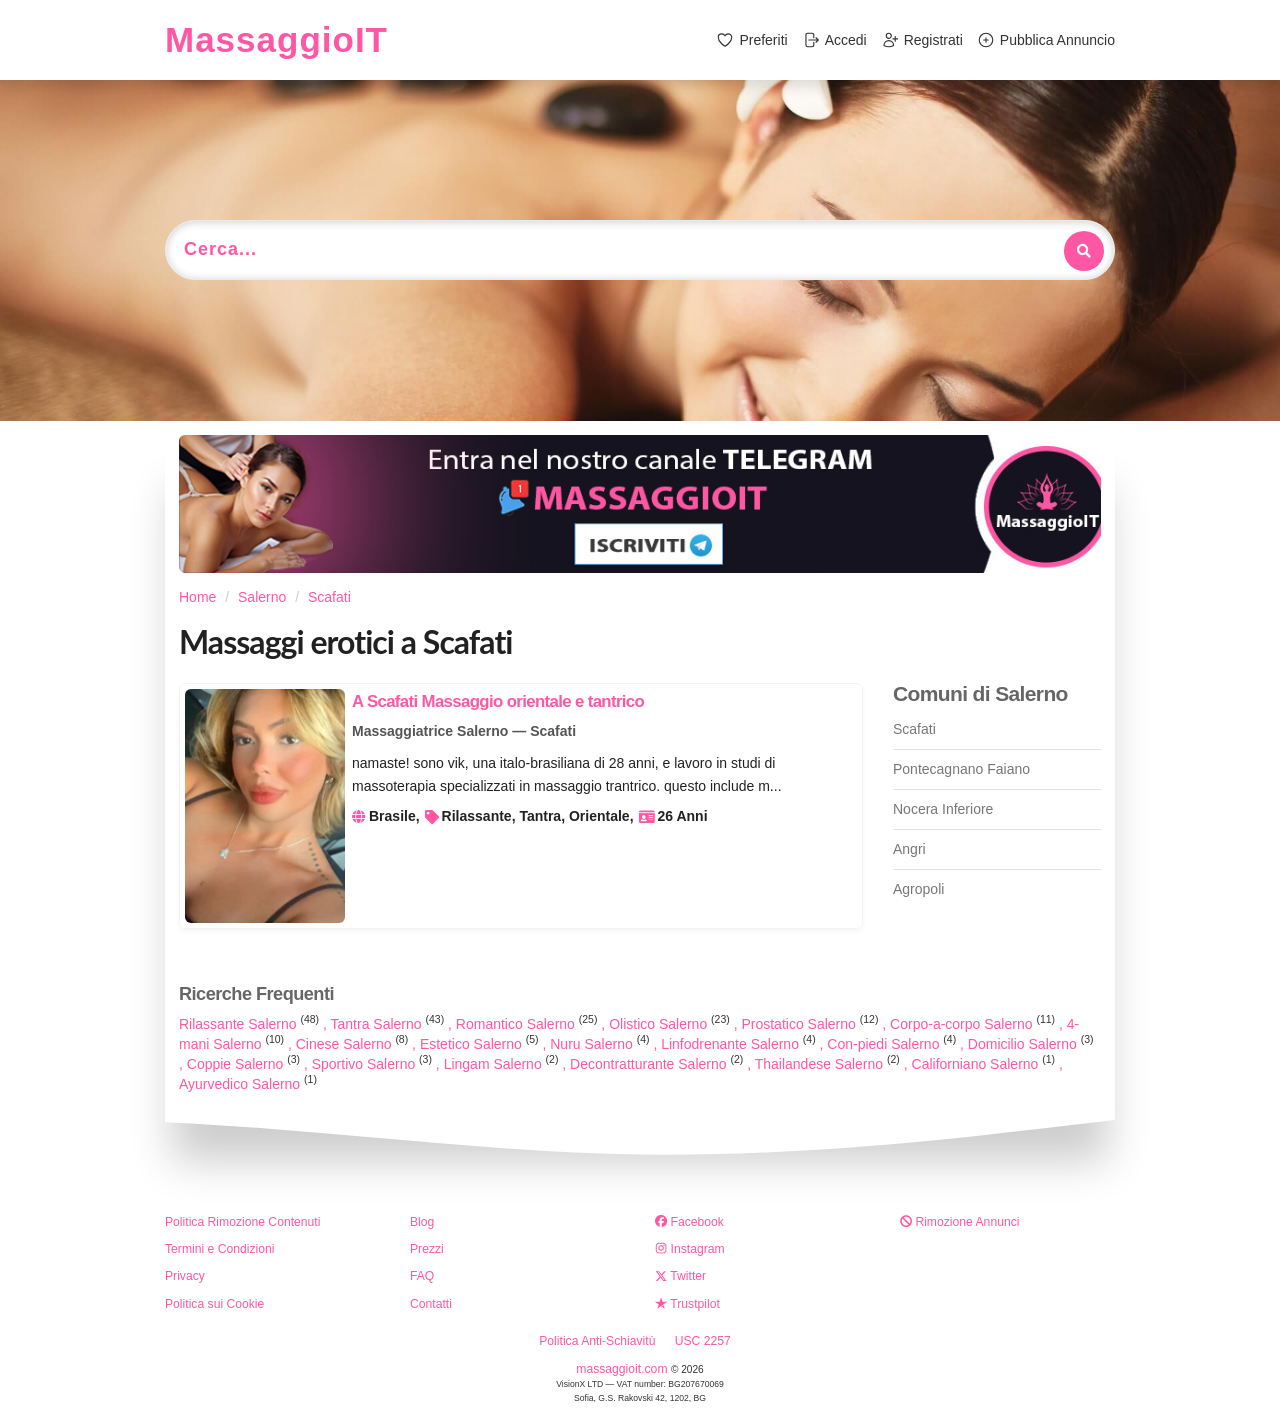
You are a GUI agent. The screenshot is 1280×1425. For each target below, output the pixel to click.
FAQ (422, 1276)
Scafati (914, 729)
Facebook (689, 1222)
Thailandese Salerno (829, 1064)
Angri (909, 849)
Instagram (690, 1249)
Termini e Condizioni (219, 1249)
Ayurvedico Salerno (248, 1084)
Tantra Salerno (390, 1024)
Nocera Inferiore (943, 809)
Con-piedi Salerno (893, 1044)
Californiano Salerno (985, 1064)
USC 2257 (703, 1341)
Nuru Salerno (601, 1044)
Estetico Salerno (481, 1044)
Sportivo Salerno (374, 1064)
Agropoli (918, 889)
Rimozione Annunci (959, 1222)
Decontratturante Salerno (658, 1064)
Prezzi (427, 1249)
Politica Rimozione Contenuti (242, 1222)
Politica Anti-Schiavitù (597, 1341)
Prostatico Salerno (811, 1024)
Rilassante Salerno (251, 1024)
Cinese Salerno (354, 1044)
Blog (422, 1222)
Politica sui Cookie (214, 1304)
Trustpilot (687, 1304)
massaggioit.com (623, 1369)
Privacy (185, 1276)
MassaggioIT (276, 39)
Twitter (680, 1276)
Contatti (431, 1304)
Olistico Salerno (671, 1024)
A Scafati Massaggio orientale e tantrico (498, 701)
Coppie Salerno (245, 1064)
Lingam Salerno (503, 1064)
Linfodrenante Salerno (740, 1044)
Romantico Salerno (529, 1024)
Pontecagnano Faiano (961, 769)
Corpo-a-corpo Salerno (974, 1024)
